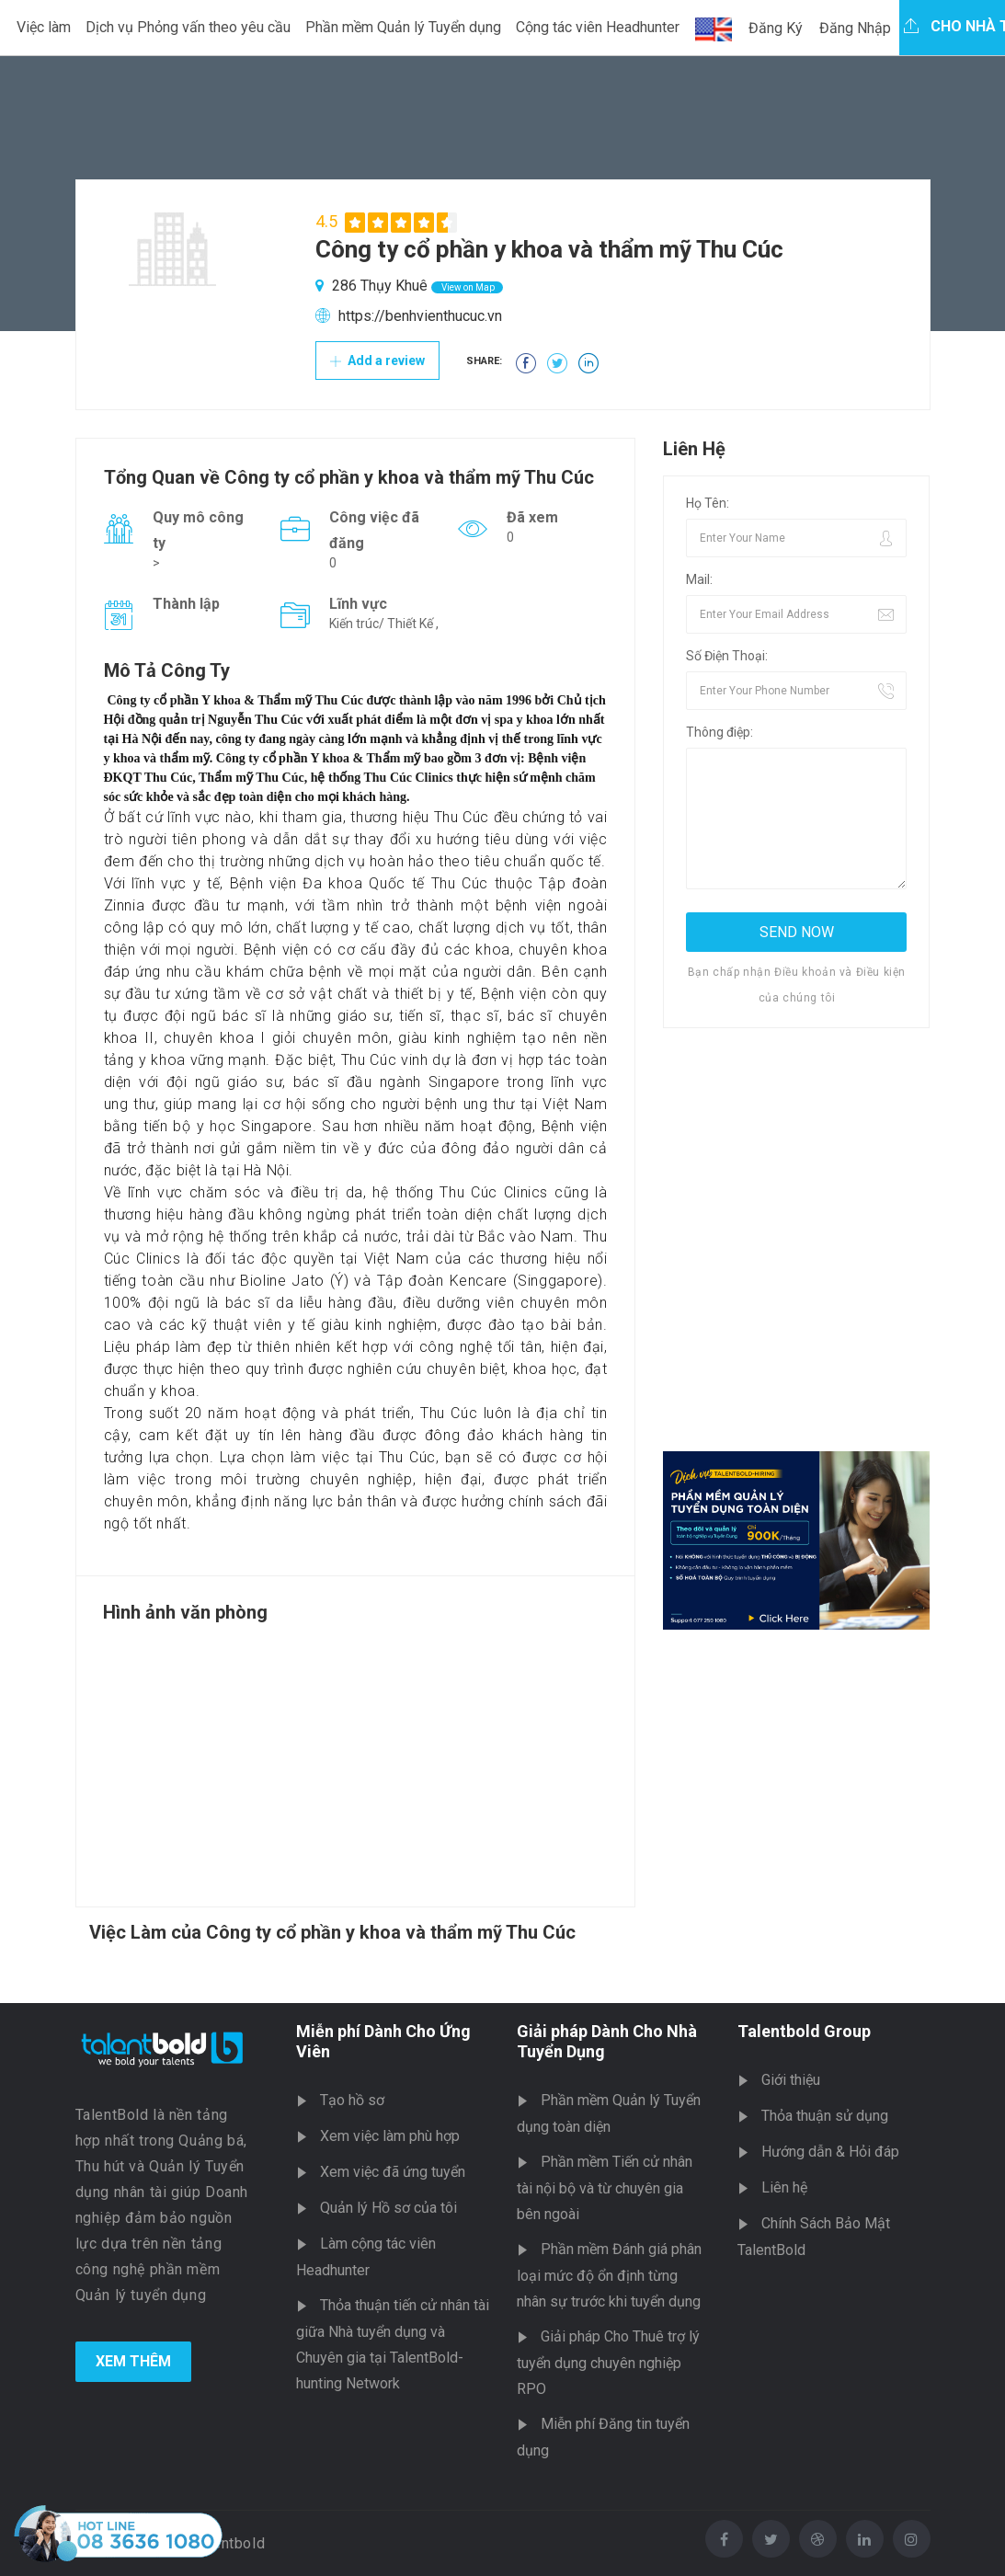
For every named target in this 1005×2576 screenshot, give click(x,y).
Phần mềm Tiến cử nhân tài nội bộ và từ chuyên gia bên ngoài (604, 2188)
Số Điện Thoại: (727, 655)
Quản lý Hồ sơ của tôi (388, 2207)
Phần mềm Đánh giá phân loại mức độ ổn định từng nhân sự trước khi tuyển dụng (609, 2275)
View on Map (467, 287)
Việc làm (44, 27)
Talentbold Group (804, 2031)
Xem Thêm (133, 2361)
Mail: (699, 579)
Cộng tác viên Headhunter (598, 27)
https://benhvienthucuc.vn (420, 316)
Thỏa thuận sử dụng (824, 2115)
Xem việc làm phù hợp (390, 2136)
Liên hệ (784, 2187)
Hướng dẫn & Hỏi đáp (830, 2151)
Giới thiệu (790, 2080)
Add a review (377, 360)
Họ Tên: (707, 503)
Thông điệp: (719, 732)
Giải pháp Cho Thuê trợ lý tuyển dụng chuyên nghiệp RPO (608, 2363)
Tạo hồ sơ (352, 2100)
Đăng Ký (775, 28)
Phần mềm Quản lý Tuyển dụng (403, 27)
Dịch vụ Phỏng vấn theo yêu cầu (188, 27)
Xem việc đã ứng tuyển (392, 2172)
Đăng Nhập (855, 28)
